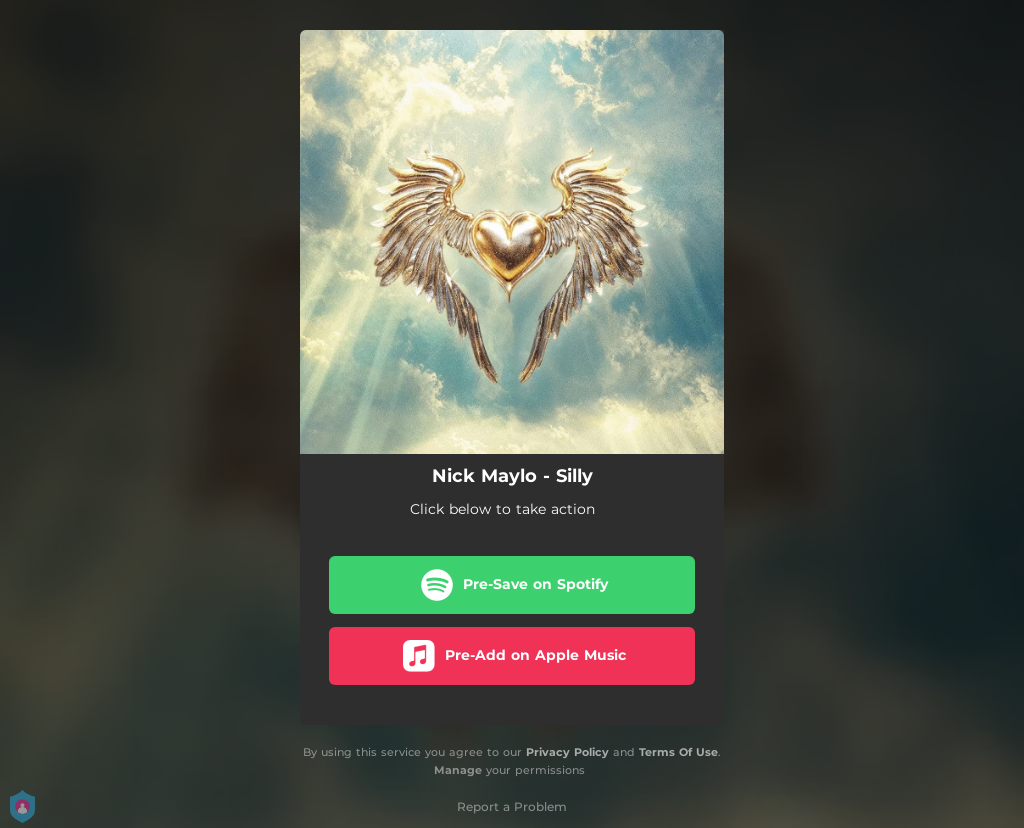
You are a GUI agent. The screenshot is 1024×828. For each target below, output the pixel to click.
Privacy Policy (567, 752)
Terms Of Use (678, 752)
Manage (458, 771)
